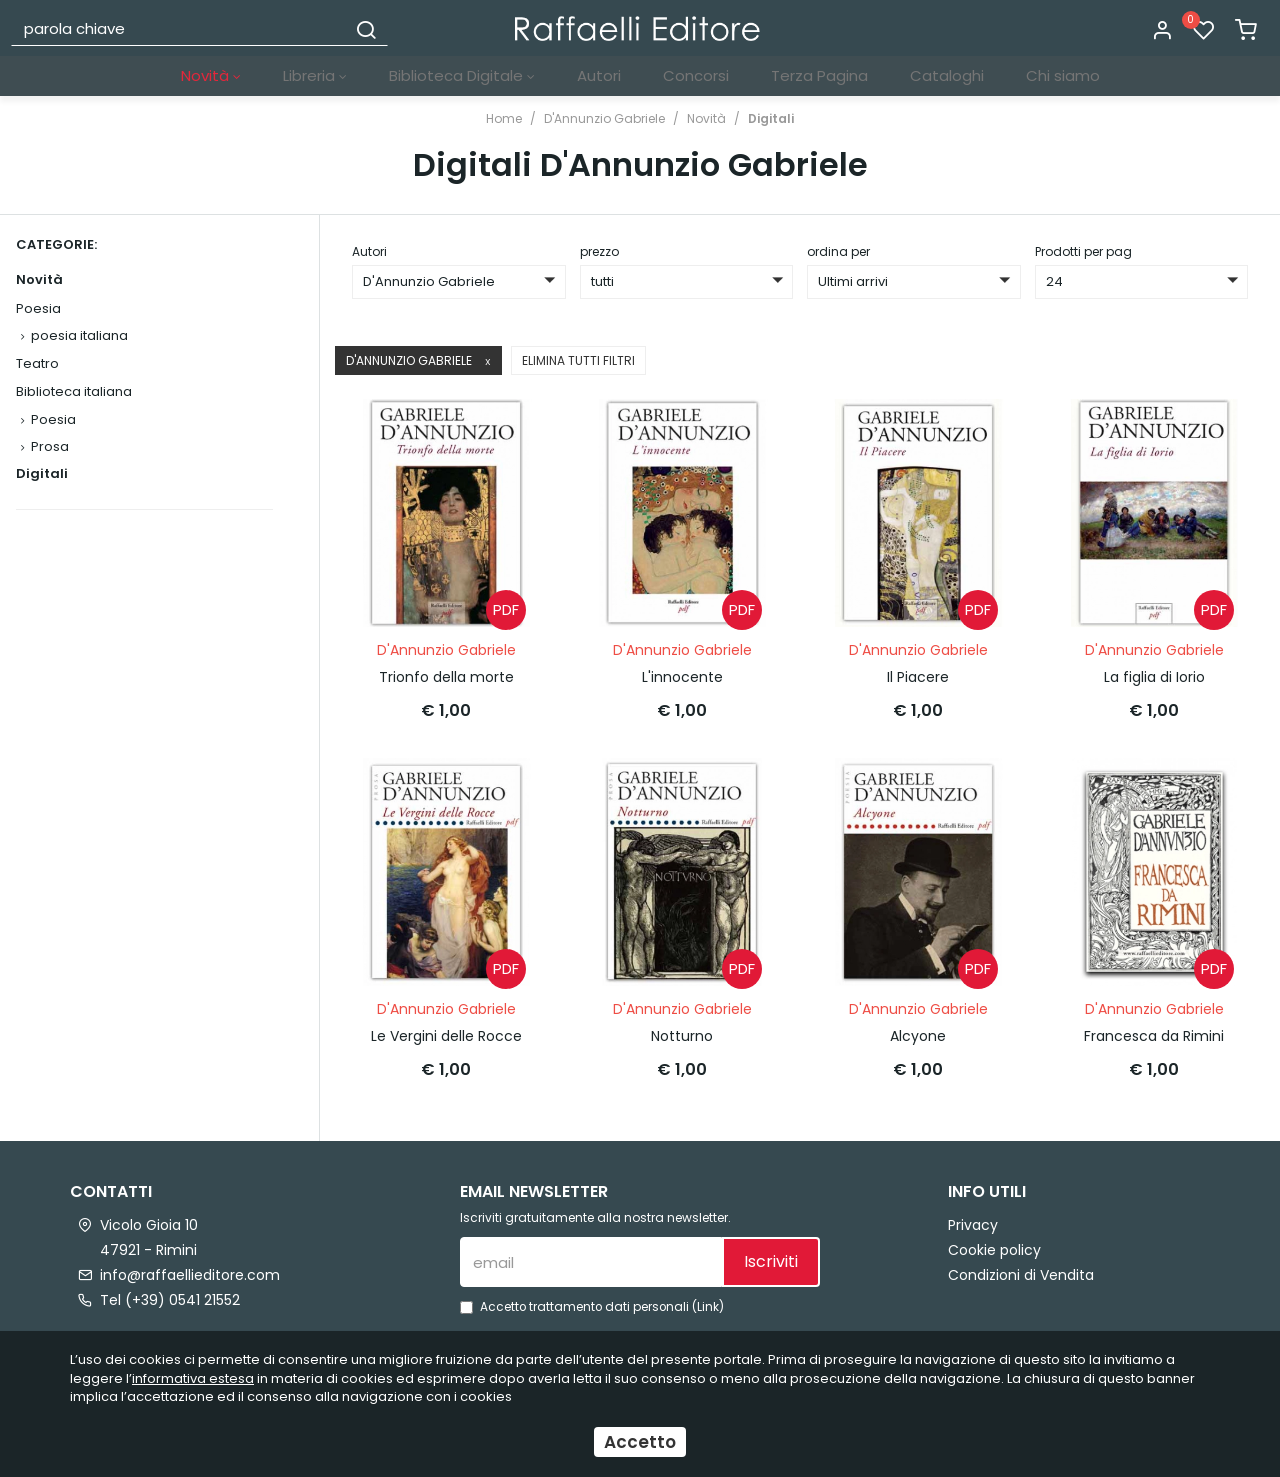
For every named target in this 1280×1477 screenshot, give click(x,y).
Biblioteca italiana (74, 391)
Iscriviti (771, 1260)
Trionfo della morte (446, 677)
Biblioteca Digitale (462, 75)
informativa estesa (193, 1378)
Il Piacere (918, 677)
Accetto (640, 1442)
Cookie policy (994, 1249)
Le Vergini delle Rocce (446, 1035)
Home (504, 118)
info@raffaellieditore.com (190, 1274)
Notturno (682, 1035)
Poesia (38, 308)
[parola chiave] (179, 28)
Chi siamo (1063, 75)
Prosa (50, 446)
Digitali (771, 118)
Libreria (315, 75)
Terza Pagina (819, 75)
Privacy (973, 1224)
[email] (591, 1261)
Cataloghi (947, 75)
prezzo (599, 251)
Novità (211, 75)
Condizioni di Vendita (1021, 1274)
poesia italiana (79, 335)
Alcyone (918, 1035)
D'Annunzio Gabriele (604, 118)
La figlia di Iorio (1154, 677)
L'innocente (682, 677)
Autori (599, 75)
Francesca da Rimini (1154, 1035)
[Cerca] (366, 28)
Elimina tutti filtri (578, 360)
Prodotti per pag (1083, 251)
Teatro (37, 363)
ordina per (838, 251)
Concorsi (696, 75)
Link (708, 1306)
